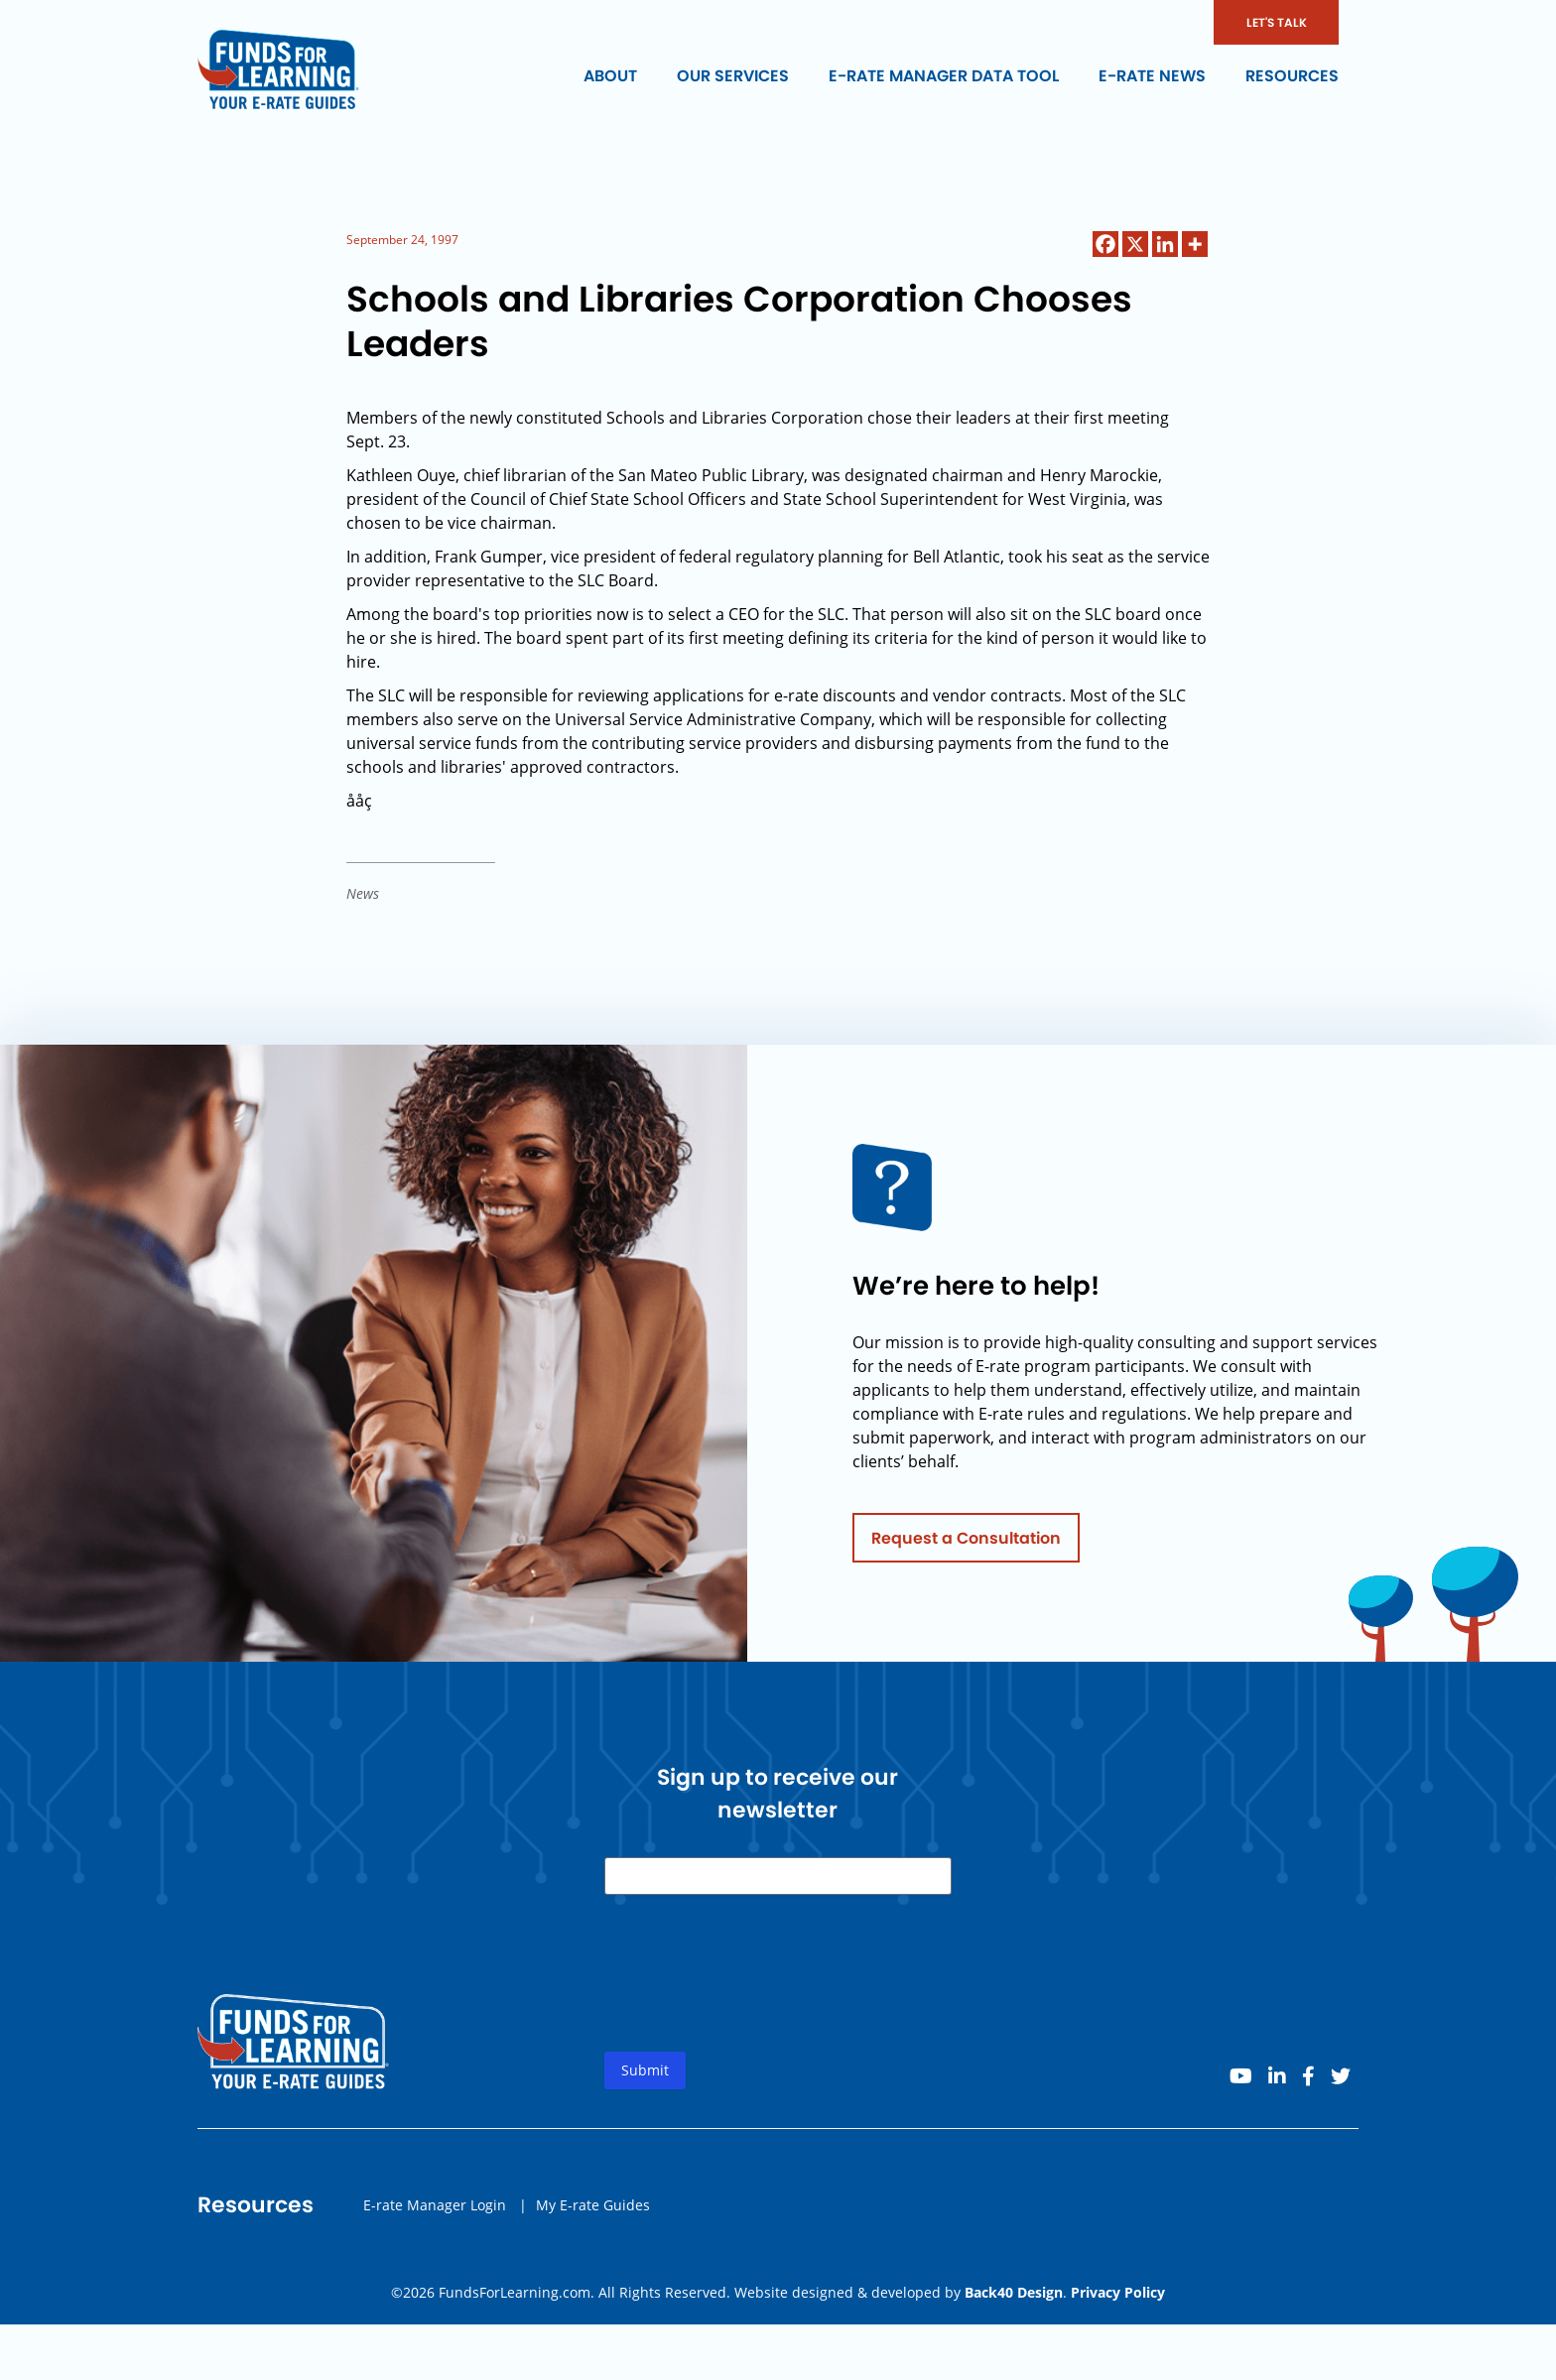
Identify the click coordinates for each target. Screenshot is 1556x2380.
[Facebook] (1105, 244)
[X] (1135, 244)
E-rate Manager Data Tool (944, 75)
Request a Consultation (966, 1543)
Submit (645, 2076)
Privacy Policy (1118, 2292)
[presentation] (755, 1995)
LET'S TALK (1276, 22)
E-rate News (1152, 75)
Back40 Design (1014, 2292)
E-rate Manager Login (434, 2209)
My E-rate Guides (593, 2209)
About (610, 75)
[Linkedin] (1165, 244)
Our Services (733, 75)
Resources (1292, 75)
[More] (1195, 244)
